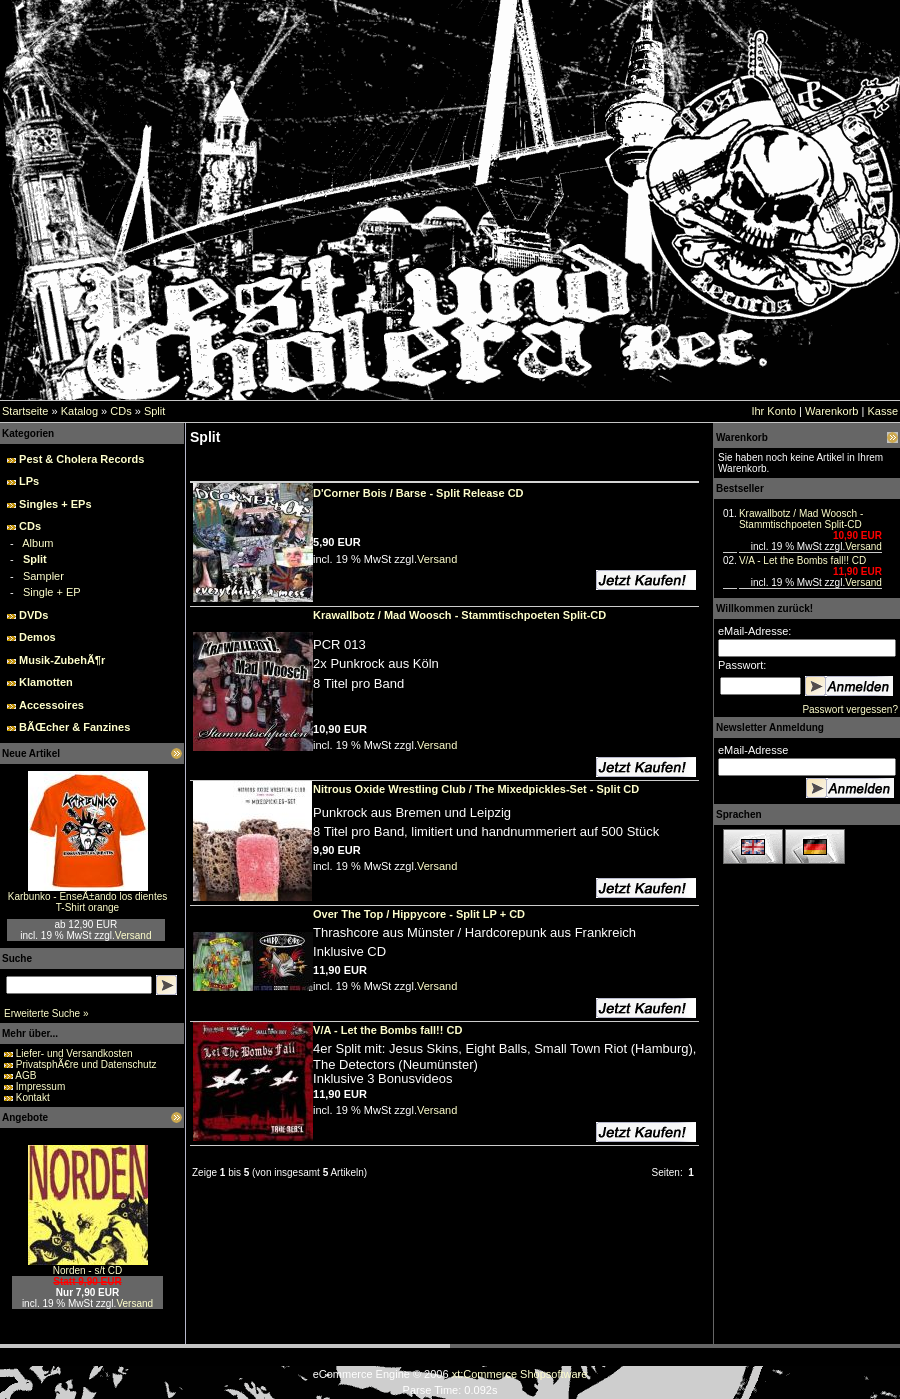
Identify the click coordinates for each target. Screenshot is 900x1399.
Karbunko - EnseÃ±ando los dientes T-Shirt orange (87, 902)
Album (37, 543)
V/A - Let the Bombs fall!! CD (802, 560)
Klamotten (46, 682)
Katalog (79, 411)
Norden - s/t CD (87, 1270)
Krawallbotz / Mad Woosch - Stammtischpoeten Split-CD (801, 519)
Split (154, 411)
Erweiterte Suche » (46, 1013)
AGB (25, 1075)
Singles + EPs (55, 504)
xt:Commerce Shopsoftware (520, 1374)
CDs (120, 411)
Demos (37, 637)
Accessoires (51, 705)
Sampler (43, 576)
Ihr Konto (773, 411)
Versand (133, 935)
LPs (29, 481)
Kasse (882, 411)
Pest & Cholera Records (81, 459)
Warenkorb (831, 411)
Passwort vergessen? (850, 709)
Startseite (25, 411)
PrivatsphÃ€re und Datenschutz (86, 1064)
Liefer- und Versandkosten (74, 1053)
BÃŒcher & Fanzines (74, 727)
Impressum (40, 1086)
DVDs (33, 615)
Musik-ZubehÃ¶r (62, 660)
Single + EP (52, 592)
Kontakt (33, 1097)
